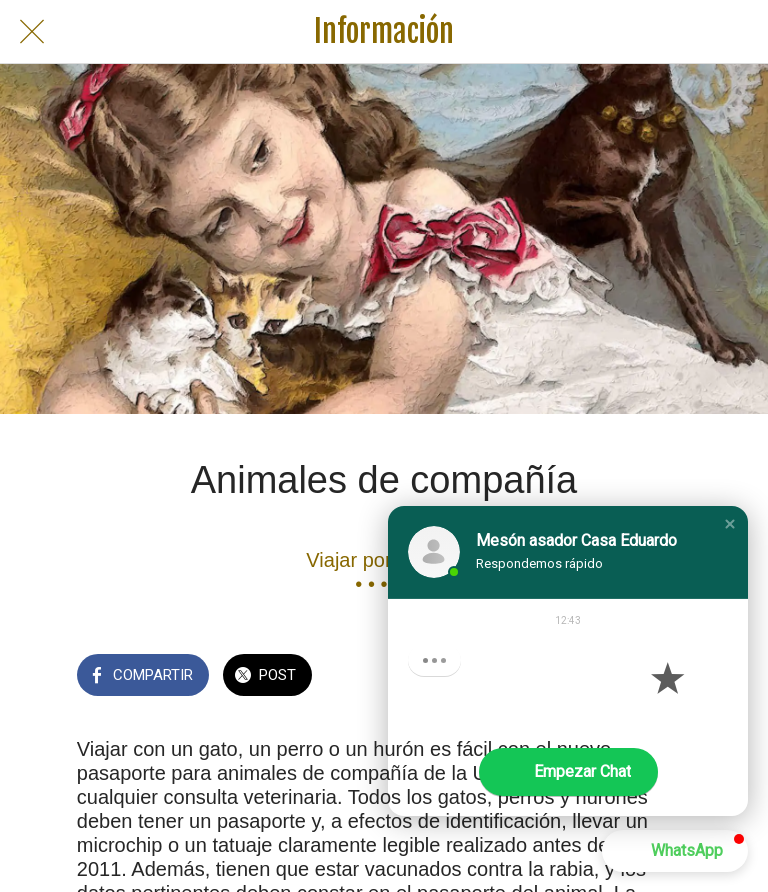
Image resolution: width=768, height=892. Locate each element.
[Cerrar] (32, 32)
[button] (730, 524)
